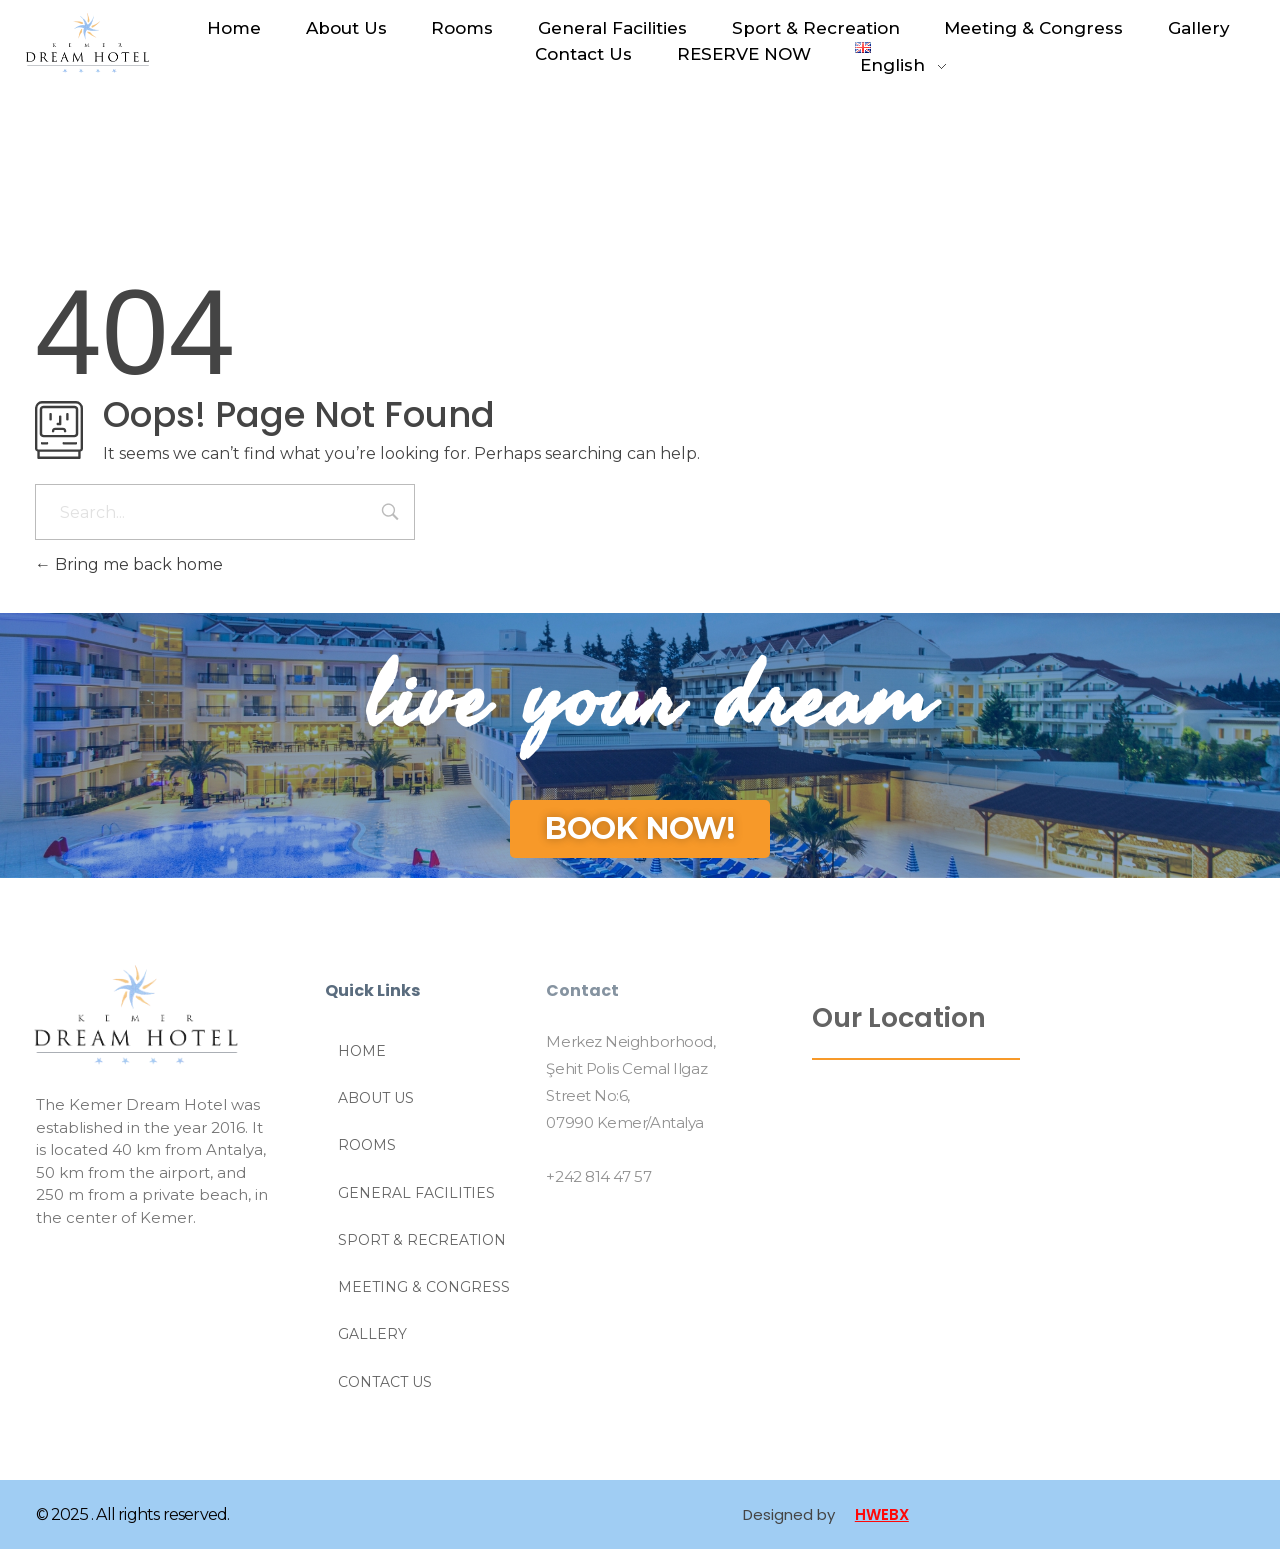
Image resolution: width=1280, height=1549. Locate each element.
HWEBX (882, 1514)
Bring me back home (129, 564)
